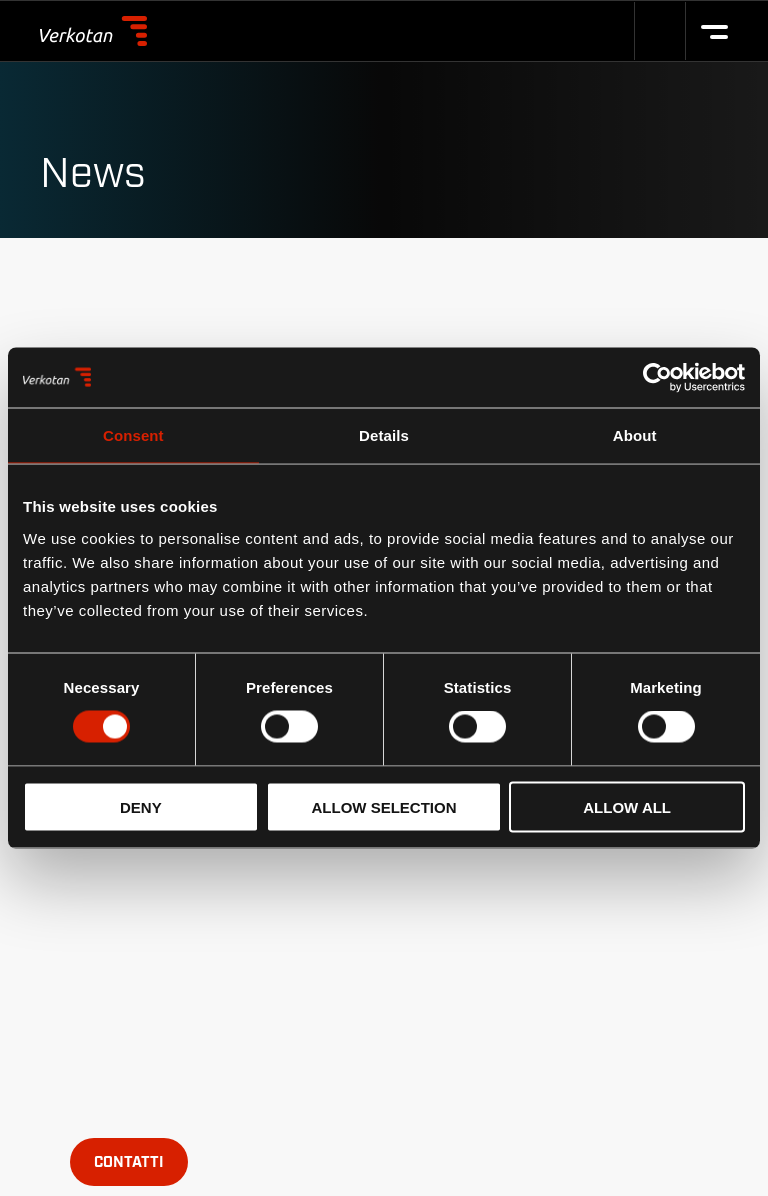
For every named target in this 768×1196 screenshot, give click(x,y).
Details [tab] (384, 435)
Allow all (627, 806)
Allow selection (383, 806)
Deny (141, 806)
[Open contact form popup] (129, 1162)
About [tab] (635, 435)
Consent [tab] (133, 435)
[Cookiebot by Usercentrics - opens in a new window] (657, 378)
